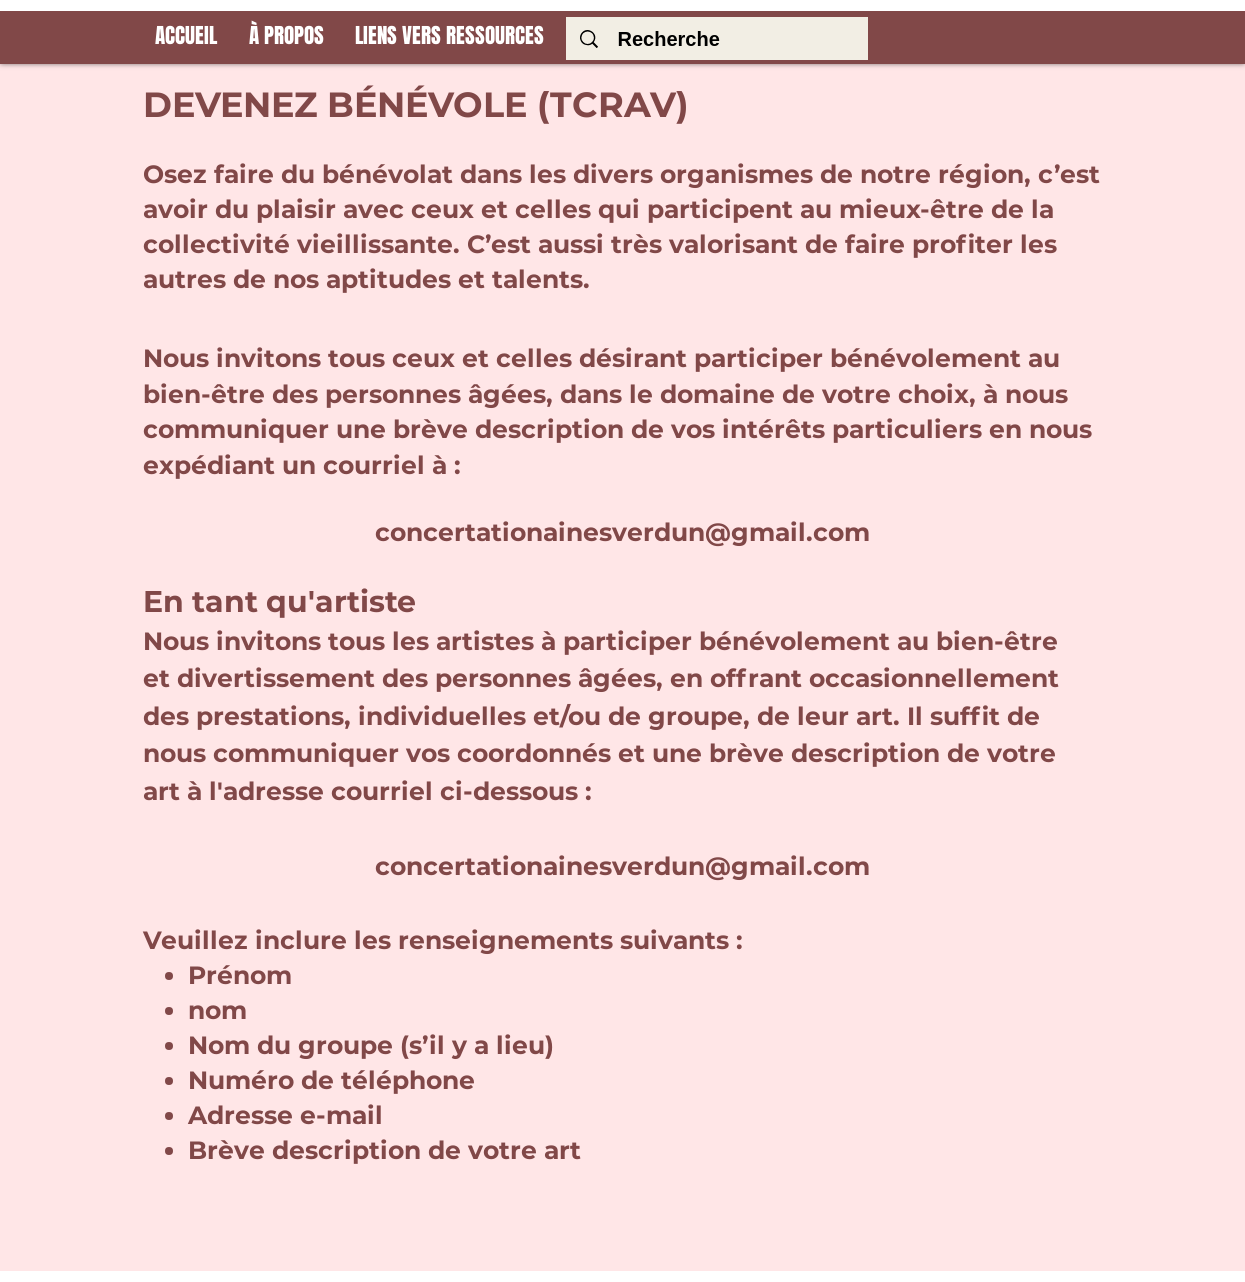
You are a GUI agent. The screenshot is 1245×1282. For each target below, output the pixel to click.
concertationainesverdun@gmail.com (622, 532)
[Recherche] (722, 39)
